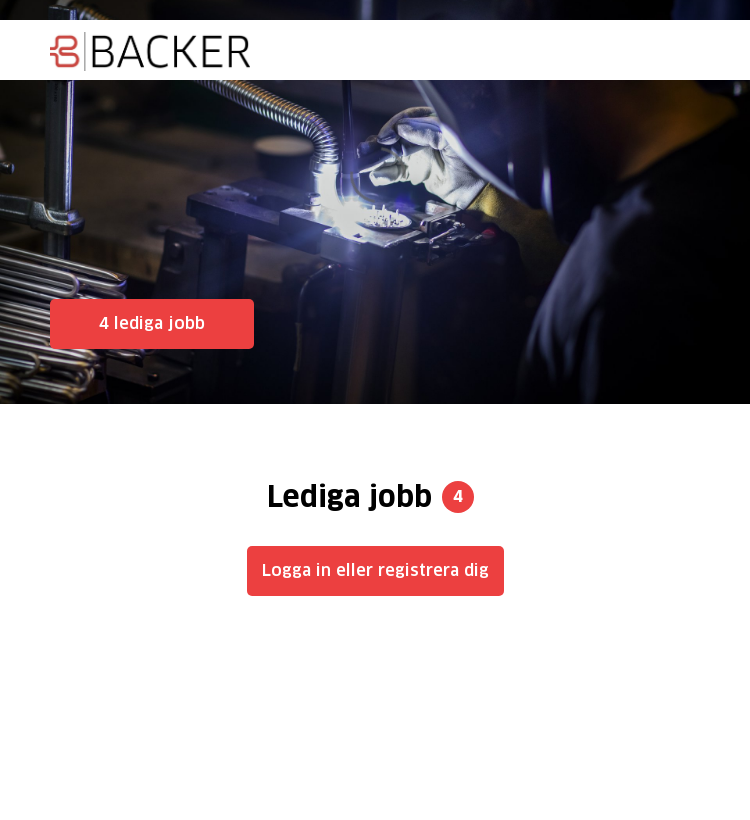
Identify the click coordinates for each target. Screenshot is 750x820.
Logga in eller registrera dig (375, 570)
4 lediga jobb (152, 323)
